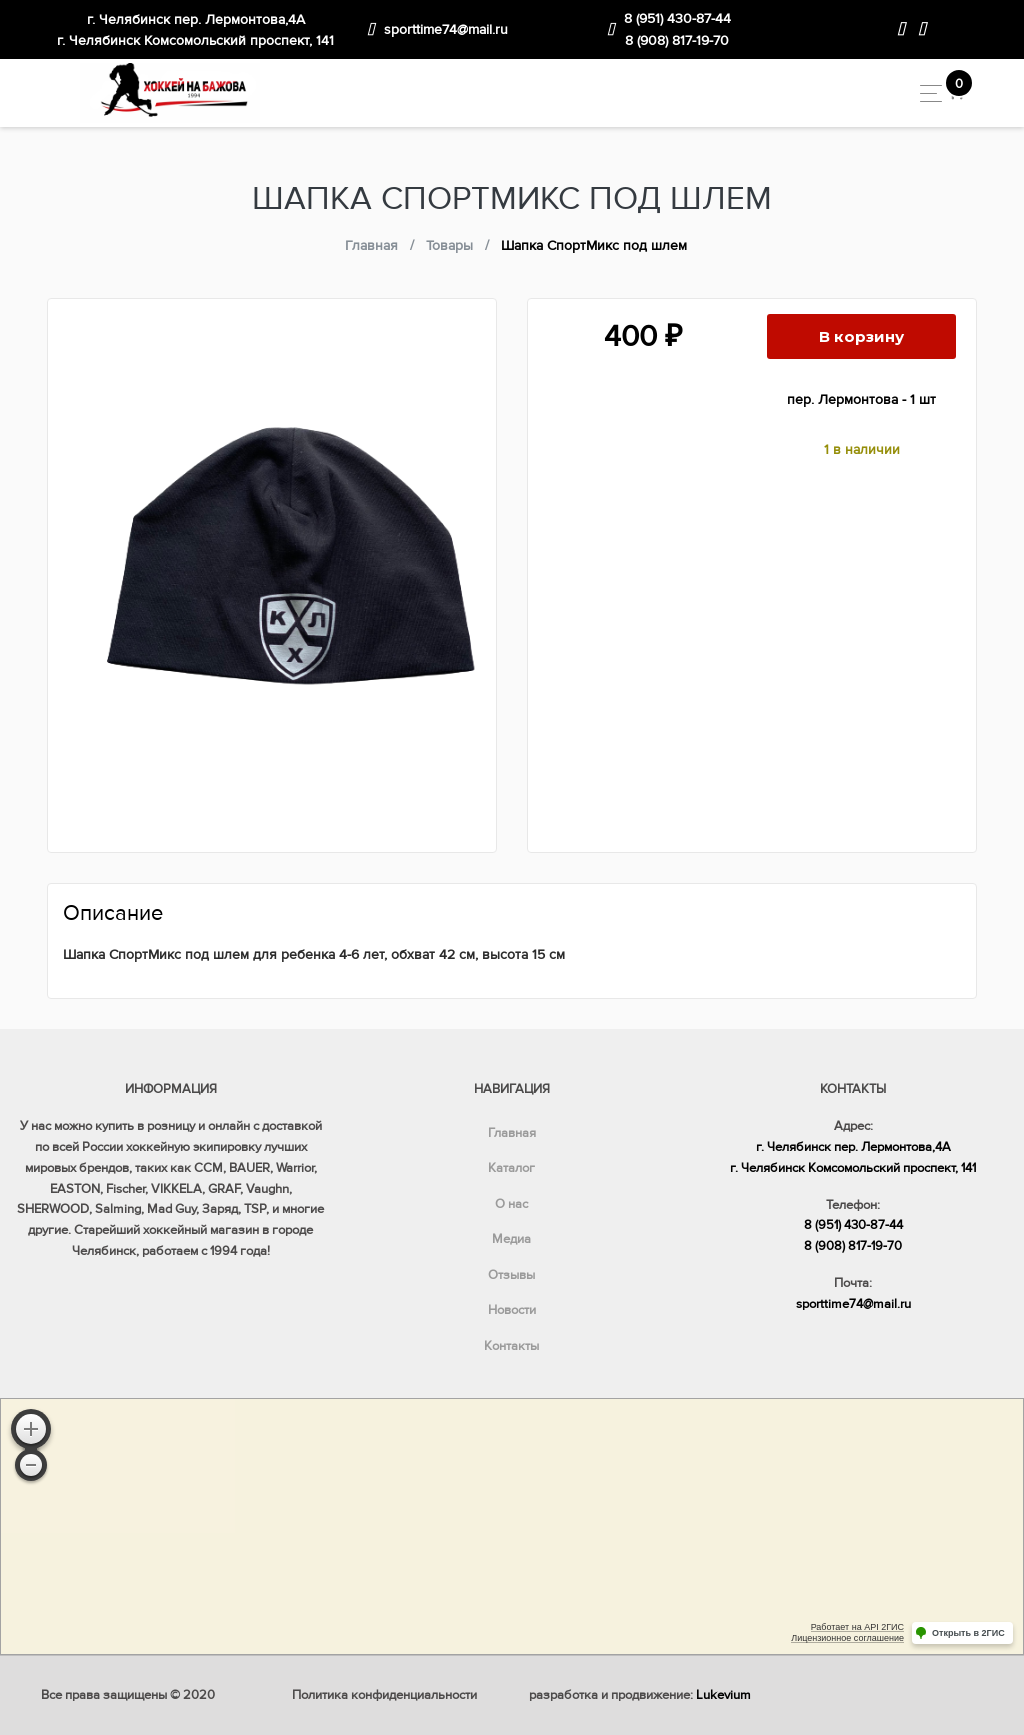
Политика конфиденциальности (384, 1695)
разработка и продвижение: (640, 1695)
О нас (511, 1204)
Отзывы (511, 1275)
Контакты (511, 1346)
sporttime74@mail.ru (446, 29)
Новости (512, 1310)
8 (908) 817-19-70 (677, 40)
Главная (512, 1133)
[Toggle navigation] (925, 93)
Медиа (511, 1239)
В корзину (861, 336)
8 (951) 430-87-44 (677, 18)
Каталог (511, 1168)
